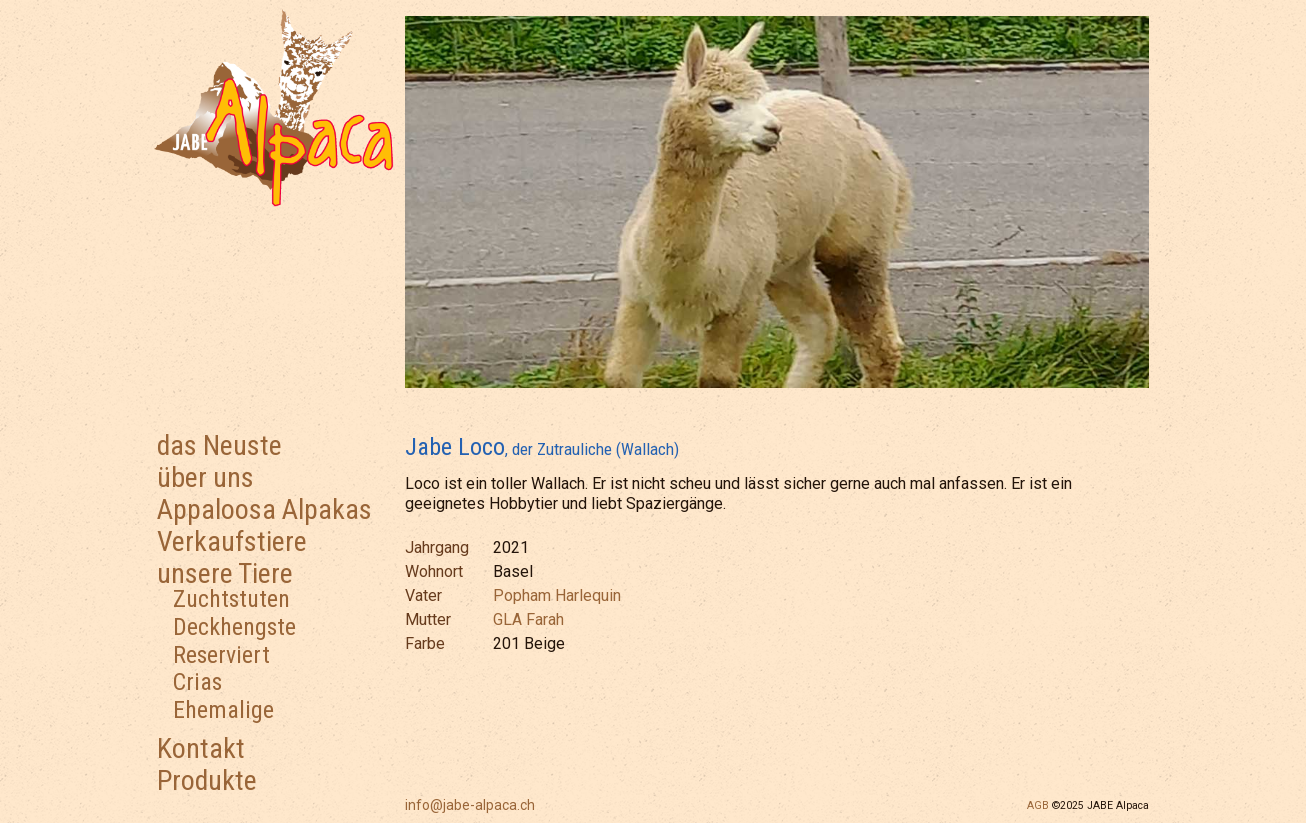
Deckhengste (234, 627)
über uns (205, 477)
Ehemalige (223, 710)
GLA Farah (528, 619)
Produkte (207, 780)
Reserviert (221, 655)
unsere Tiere (225, 573)
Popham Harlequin (557, 595)
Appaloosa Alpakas (264, 509)
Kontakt (201, 748)
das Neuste (219, 445)
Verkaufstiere (232, 541)
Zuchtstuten (231, 599)
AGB (1038, 805)
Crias (197, 682)
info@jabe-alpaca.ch (470, 805)
